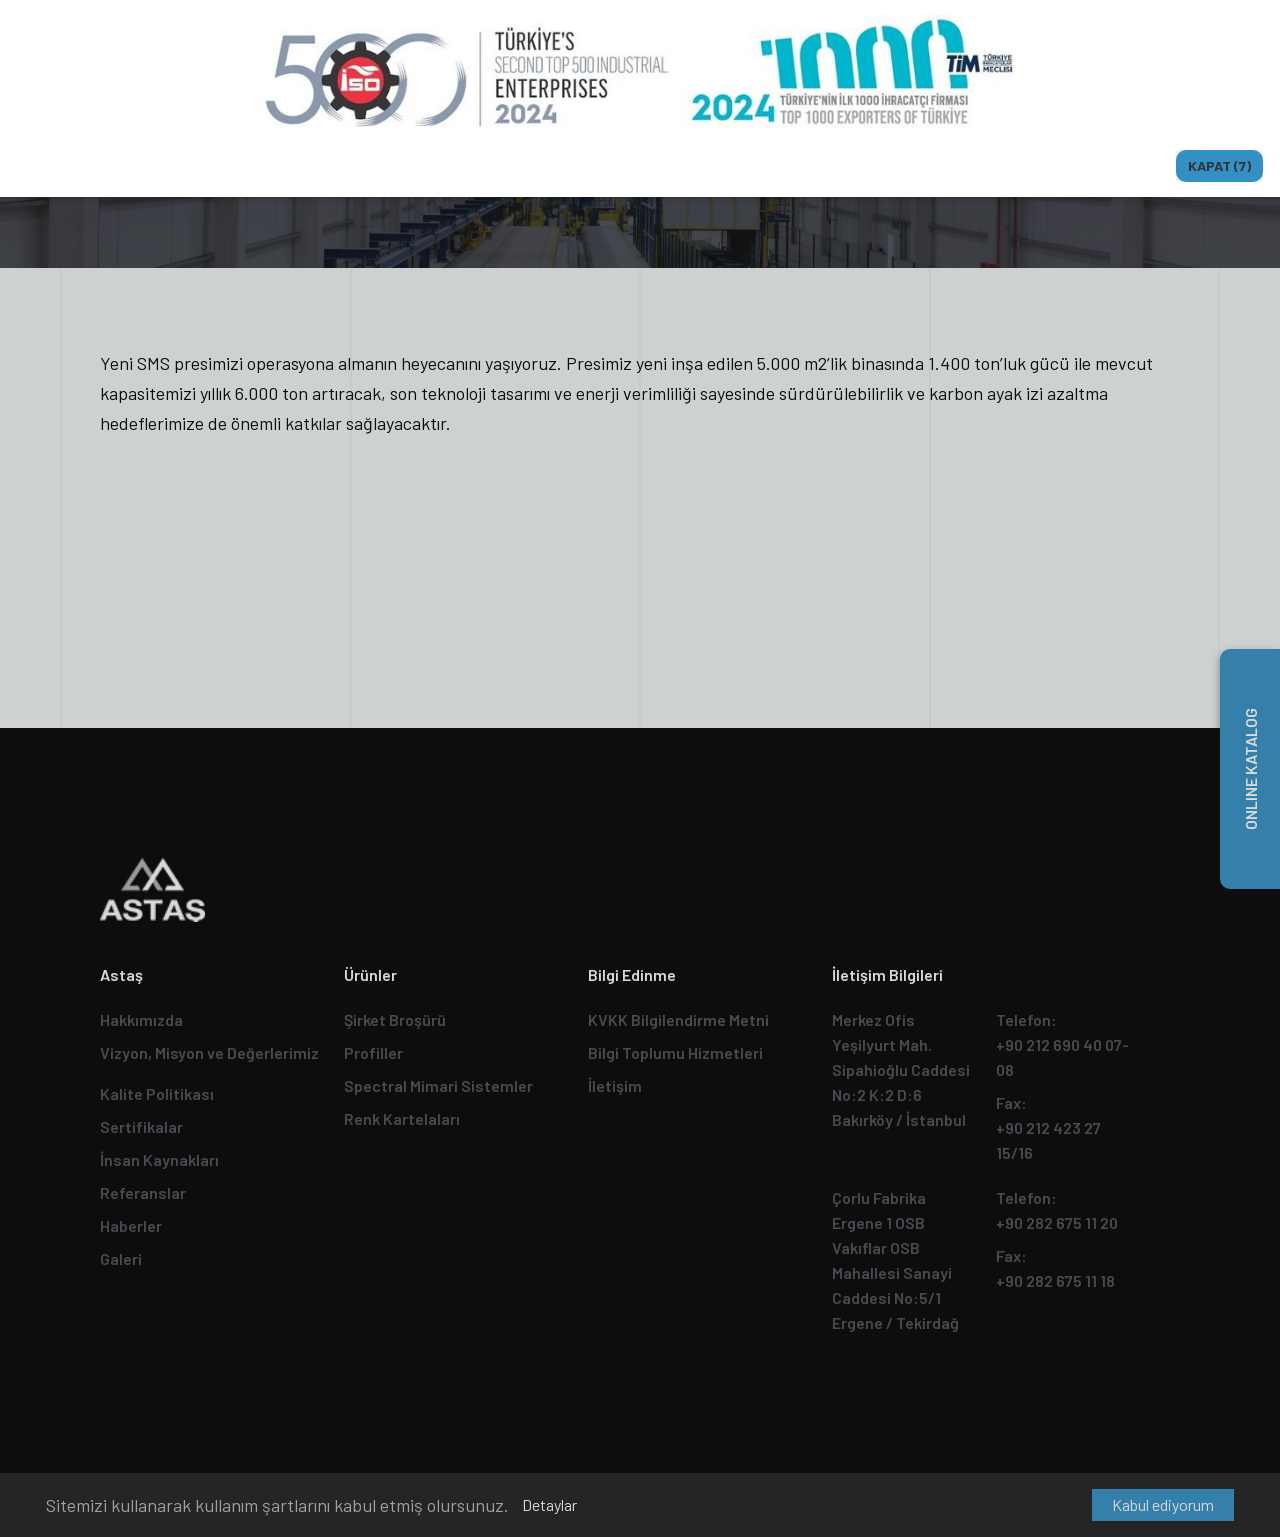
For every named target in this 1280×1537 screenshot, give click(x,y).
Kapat (1219, 165)
